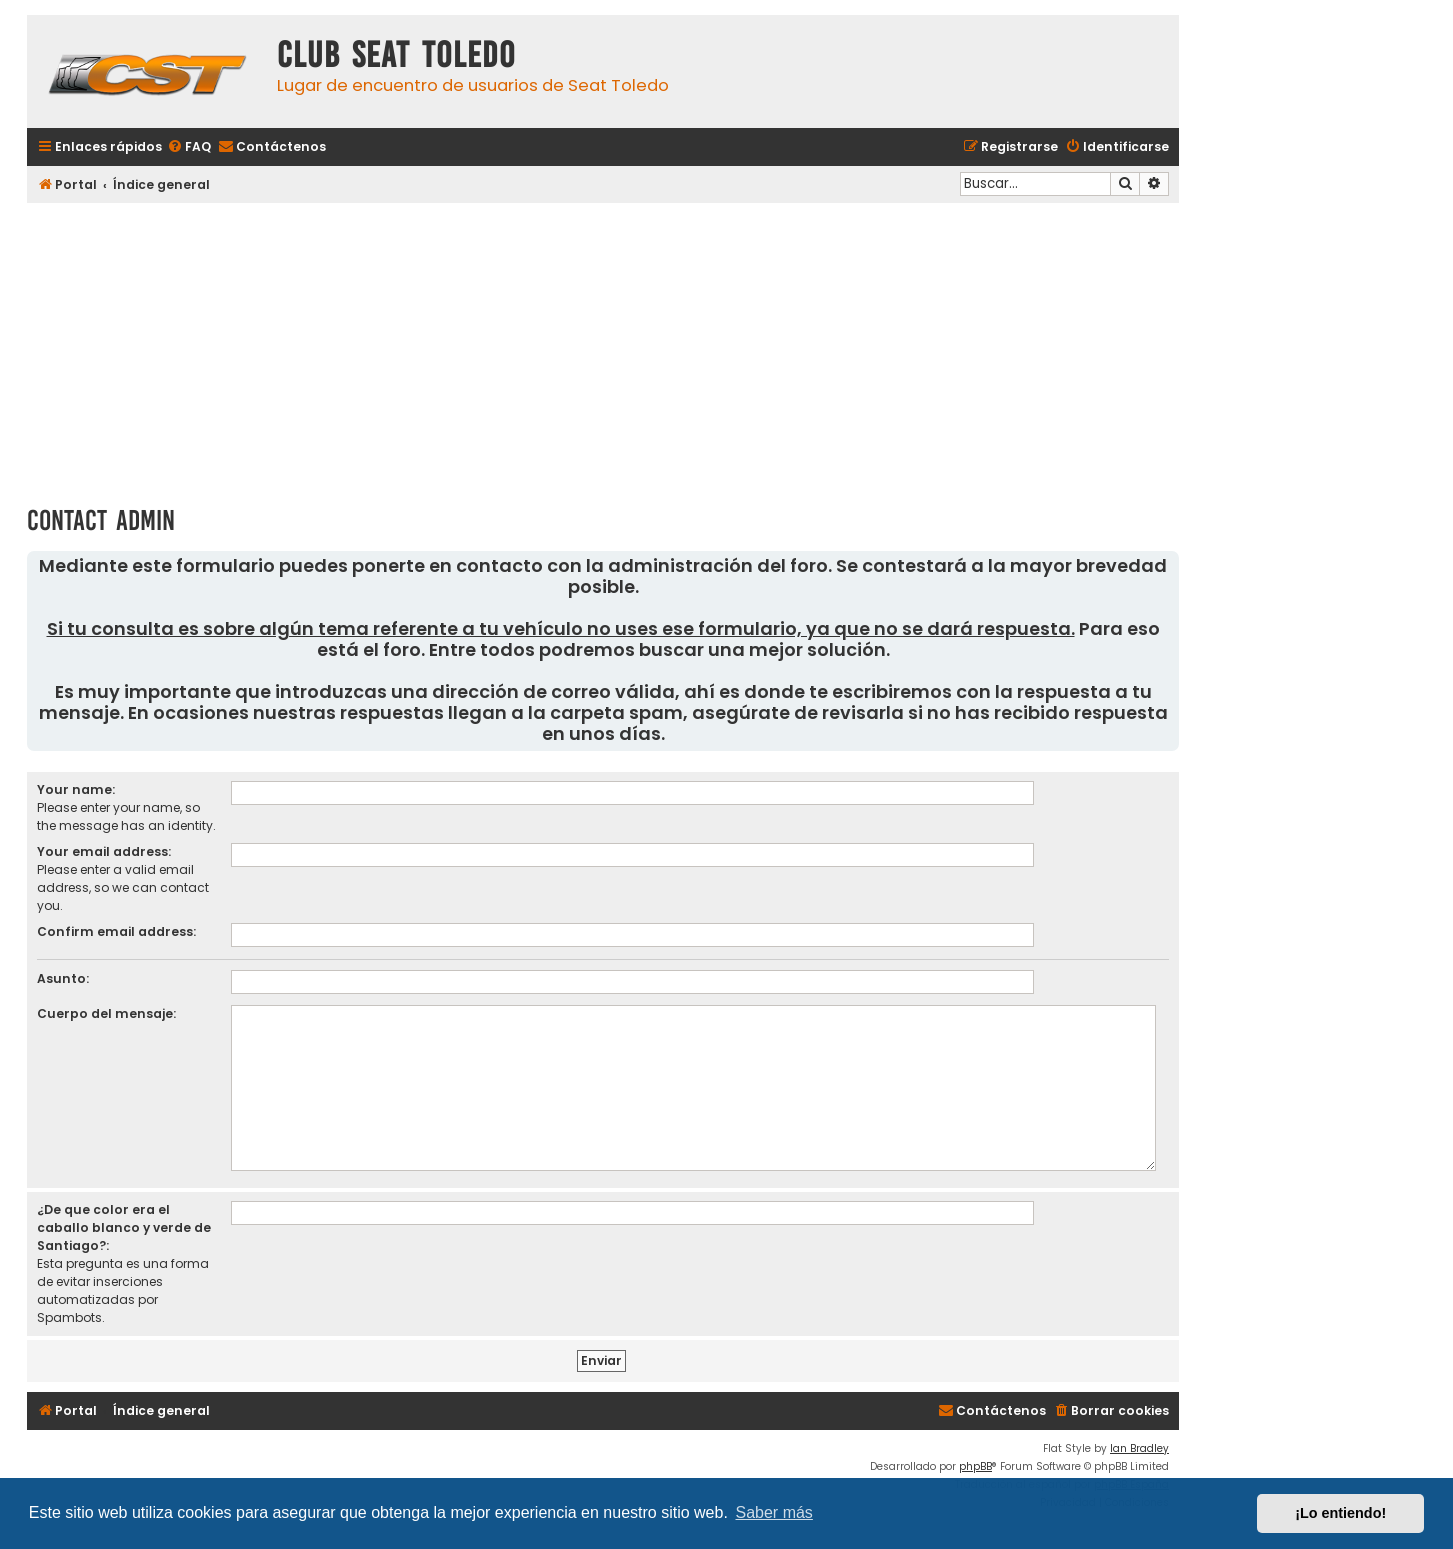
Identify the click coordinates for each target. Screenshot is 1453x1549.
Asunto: (63, 978)
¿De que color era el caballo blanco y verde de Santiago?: (124, 1227)
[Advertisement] (603, 347)
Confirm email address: (116, 931)
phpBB (975, 1466)
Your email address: (104, 851)
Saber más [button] (774, 1512)
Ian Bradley (1139, 1448)
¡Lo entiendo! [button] (1340, 1513)
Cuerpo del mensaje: (106, 1013)
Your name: (76, 789)
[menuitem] (189, 147)
